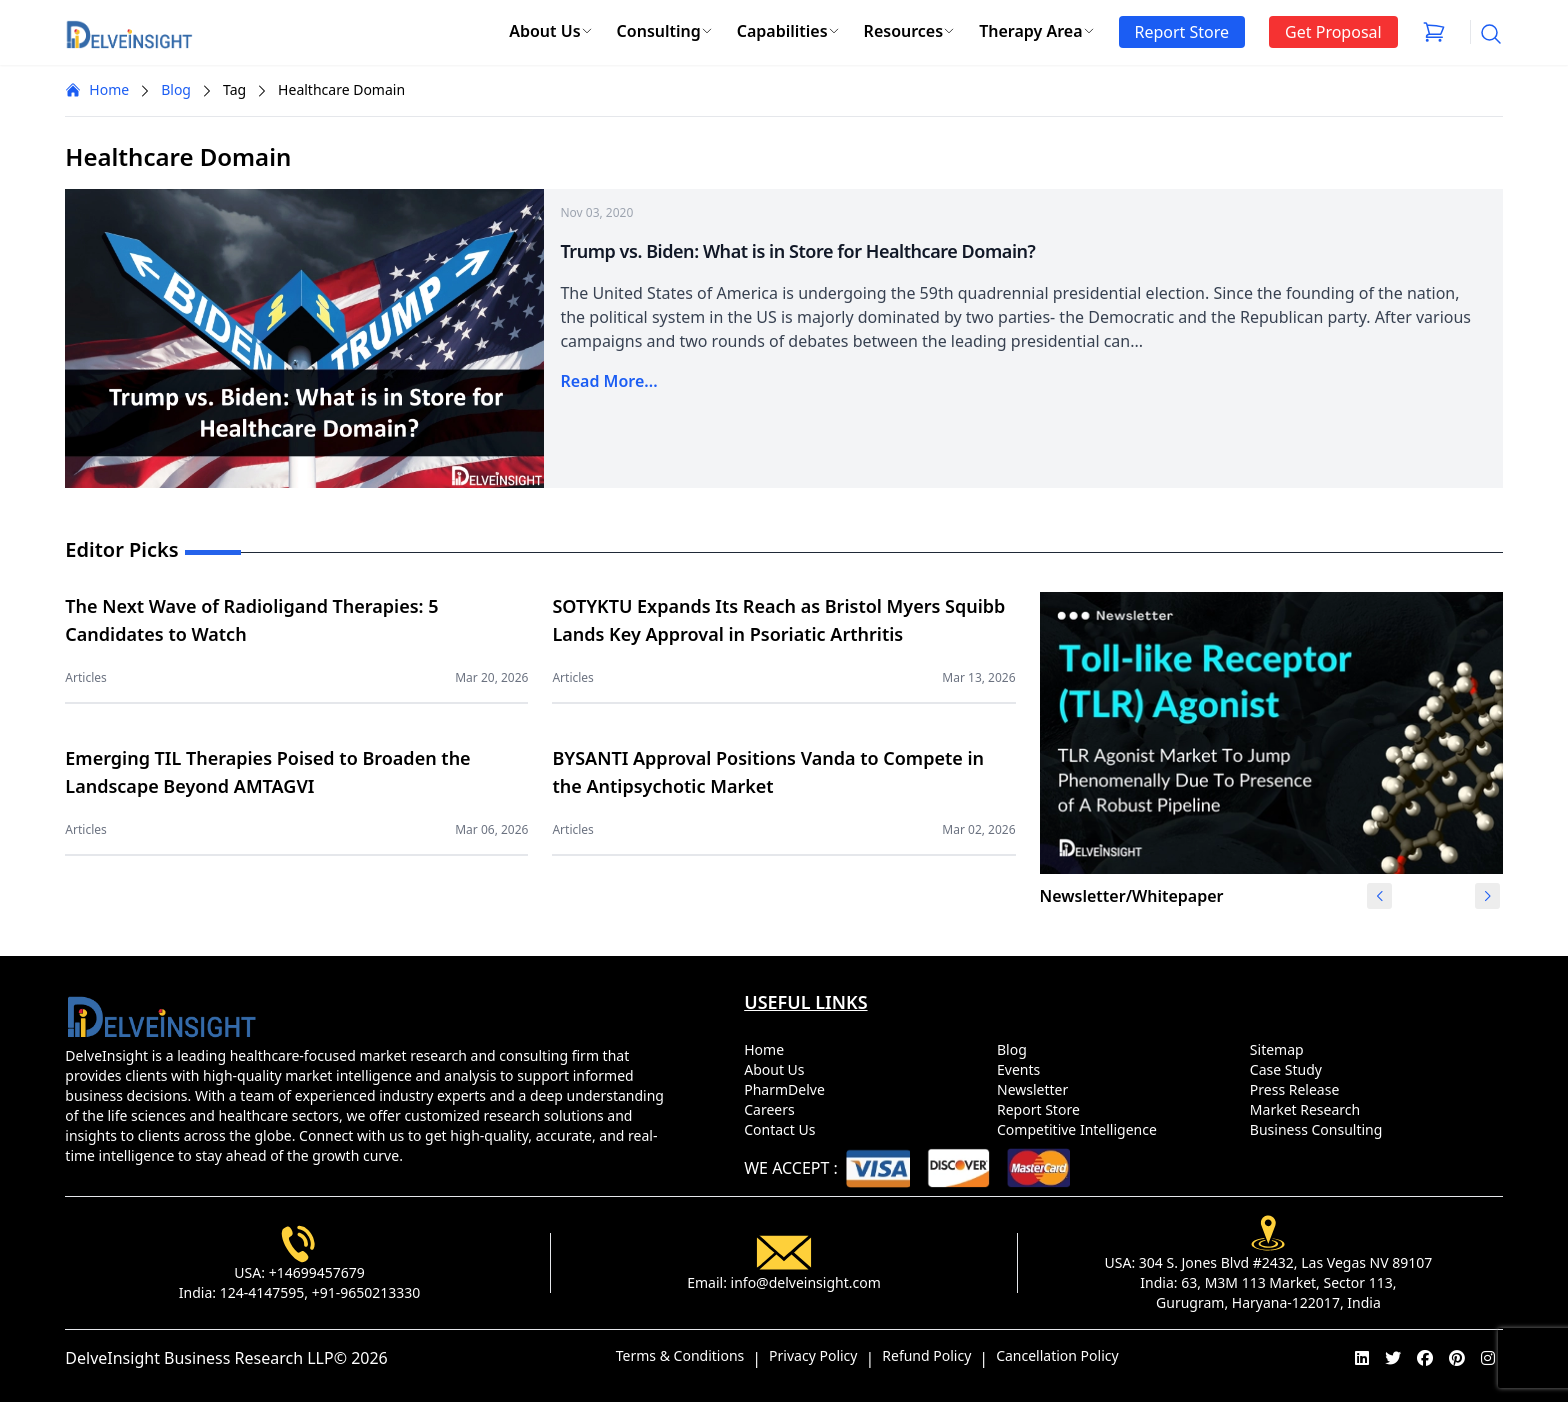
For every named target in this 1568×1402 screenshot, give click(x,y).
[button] (1488, 896)
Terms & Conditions (680, 1355)
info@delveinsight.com (806, 1282)
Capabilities (788, 31)
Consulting (665, 31)
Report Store (1042, 1109)
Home (97, 89)
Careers (773, 1109)
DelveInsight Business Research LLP (199, 1358)
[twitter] (1393, 1358)
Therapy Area (1036, 31)
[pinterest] (1457, 1358)
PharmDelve (788, 1089)
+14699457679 (317, 1272)
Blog (176, 89)
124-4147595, (264, 1292)
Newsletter (1036, 1089)
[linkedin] (1362, 1358)
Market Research (1309, 1109)
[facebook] (1425, 1358)
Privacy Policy (813, 1355)
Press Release (1298, 1089)
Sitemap (1280, 1049)
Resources (910, 31)
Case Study (1290, 1069)
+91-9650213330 (366, 1292)
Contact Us (783, 1129)
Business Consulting (1320, 1129)
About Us (550, 31)
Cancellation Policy (1057, 1355)
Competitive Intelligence (1081, 1129)
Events (1022, 1069)
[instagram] (1488, 1358)
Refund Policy (926, 1355)
